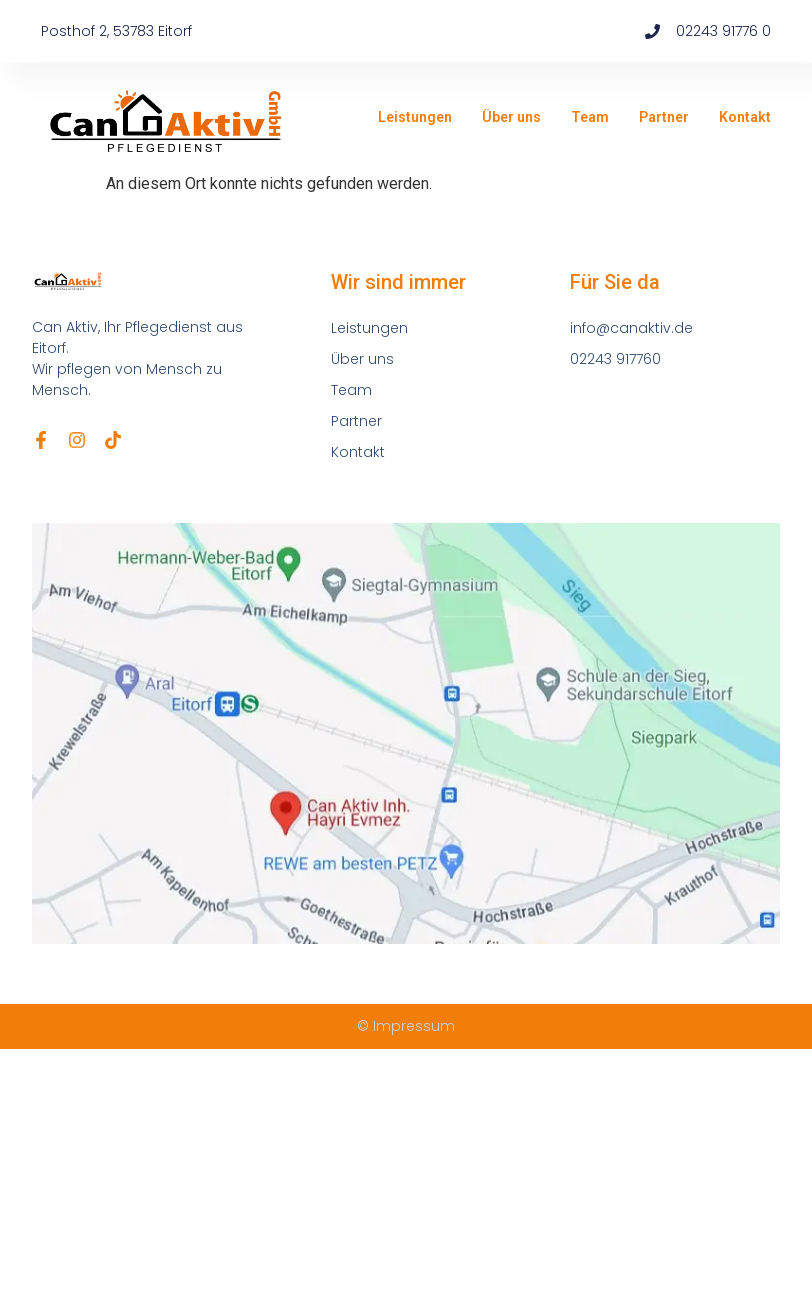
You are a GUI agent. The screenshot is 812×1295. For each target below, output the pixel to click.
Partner (664, 117)
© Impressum (406, 1026)
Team (590, 117)
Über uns (511, 117)
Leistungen (415, 117)
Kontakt (745, 117)
